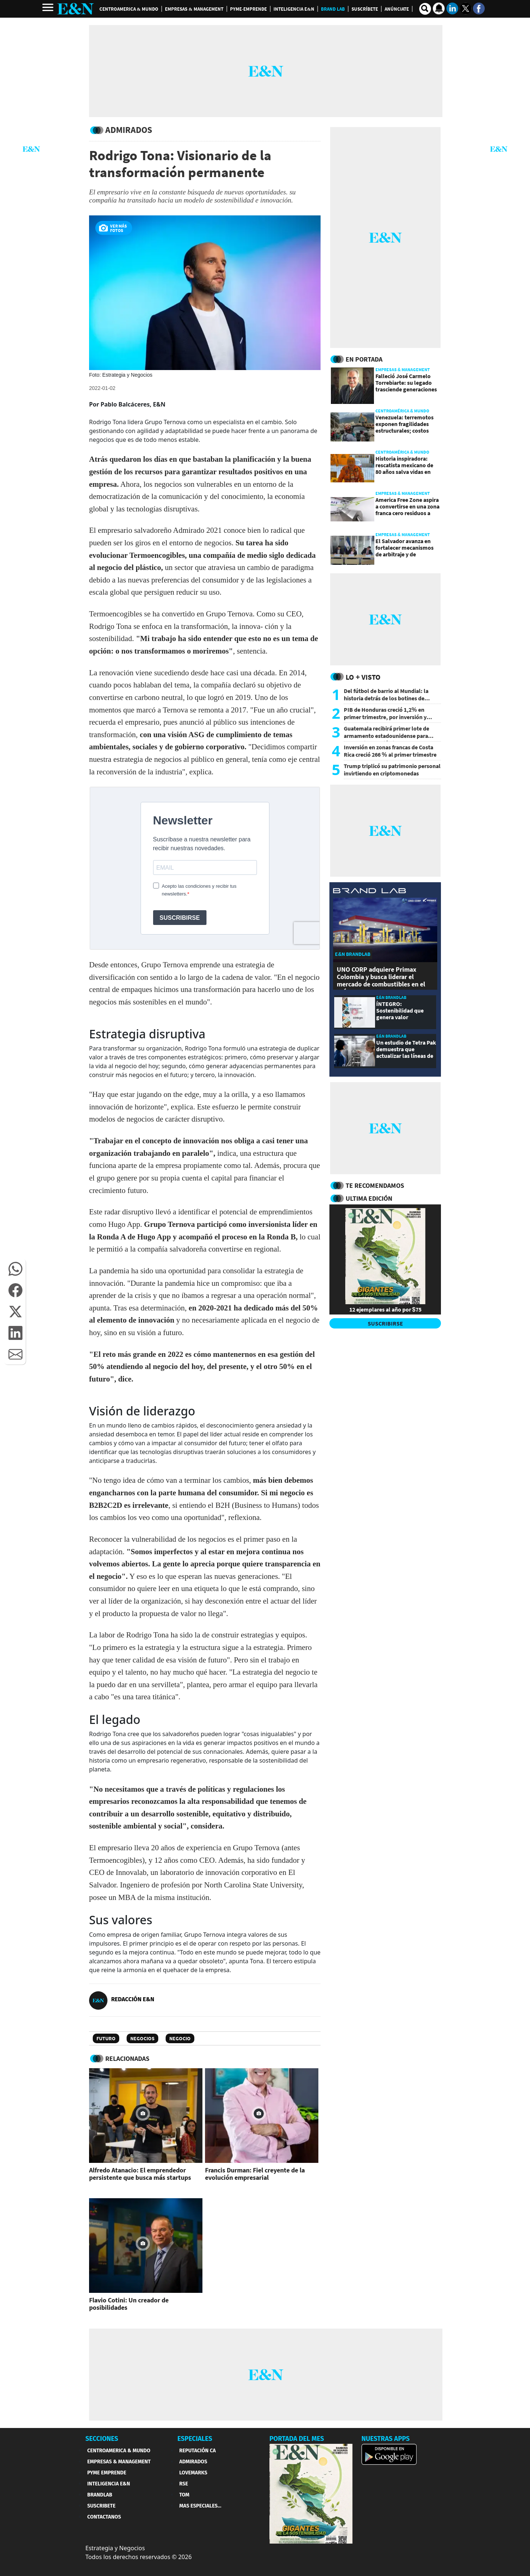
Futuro (106, 2038)
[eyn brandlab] (369, 891)
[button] (15, 1268)
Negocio (180, 2038)
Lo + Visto (363, 677)
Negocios (142, 2038)
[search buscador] (425, 9)
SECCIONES (101, 2439)
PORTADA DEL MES (296, 2439)
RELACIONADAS (127, 2058)
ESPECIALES (194, 2439)
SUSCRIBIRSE (385, 1323)
